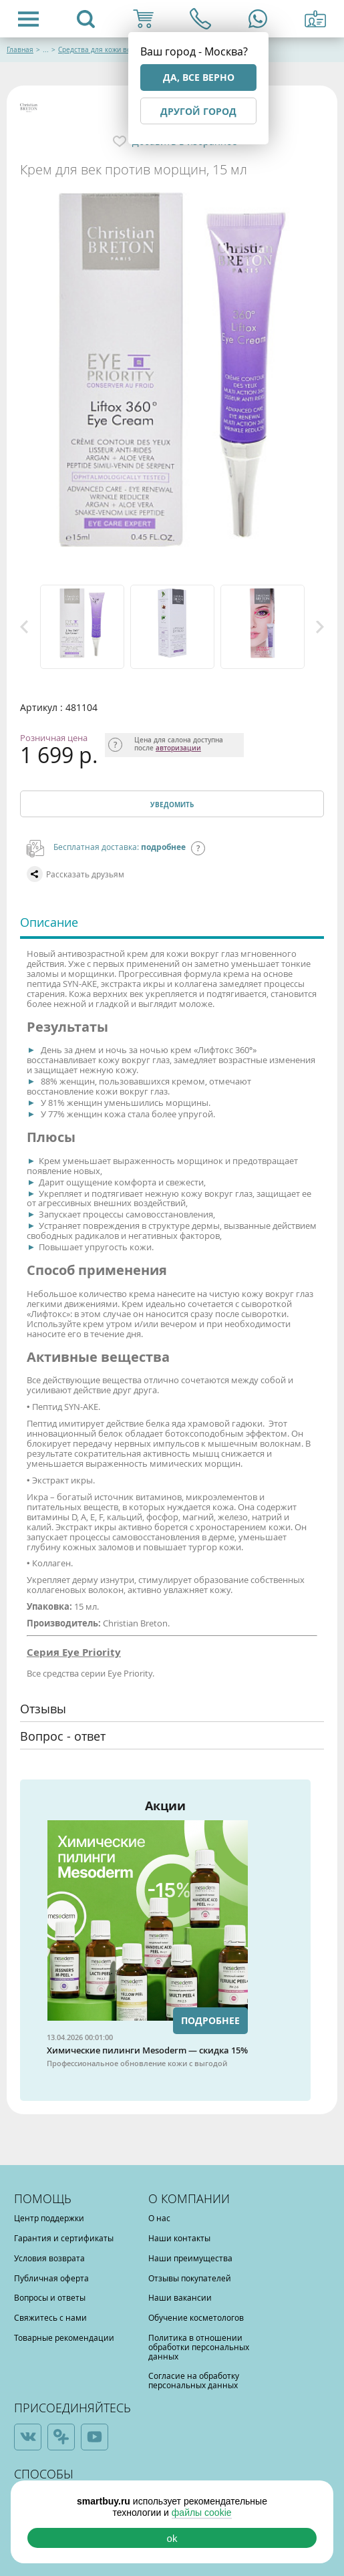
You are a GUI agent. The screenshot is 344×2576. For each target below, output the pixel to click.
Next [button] (320, 626)
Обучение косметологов (196, 2317)
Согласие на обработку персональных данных (193, 2380)
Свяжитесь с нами (50, 2317)
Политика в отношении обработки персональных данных (198, 2347)
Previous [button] (24, 626)
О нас (159, 2217)
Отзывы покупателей (189, 2278)
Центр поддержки (49, 2217)
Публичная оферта (51, 2278)
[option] (82, 627)
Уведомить (172, 804)
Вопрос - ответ (63, 1736)
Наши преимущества (190, 2258)
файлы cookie (202, 2512)
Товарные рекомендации (64, 2337)
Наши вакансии (180, 2297)
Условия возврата (49, 2258)
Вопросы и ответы (49, 2297)
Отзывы (43, 1709)
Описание (49, 922)
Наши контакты (179, 2238)
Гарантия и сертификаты (64, 2238)
